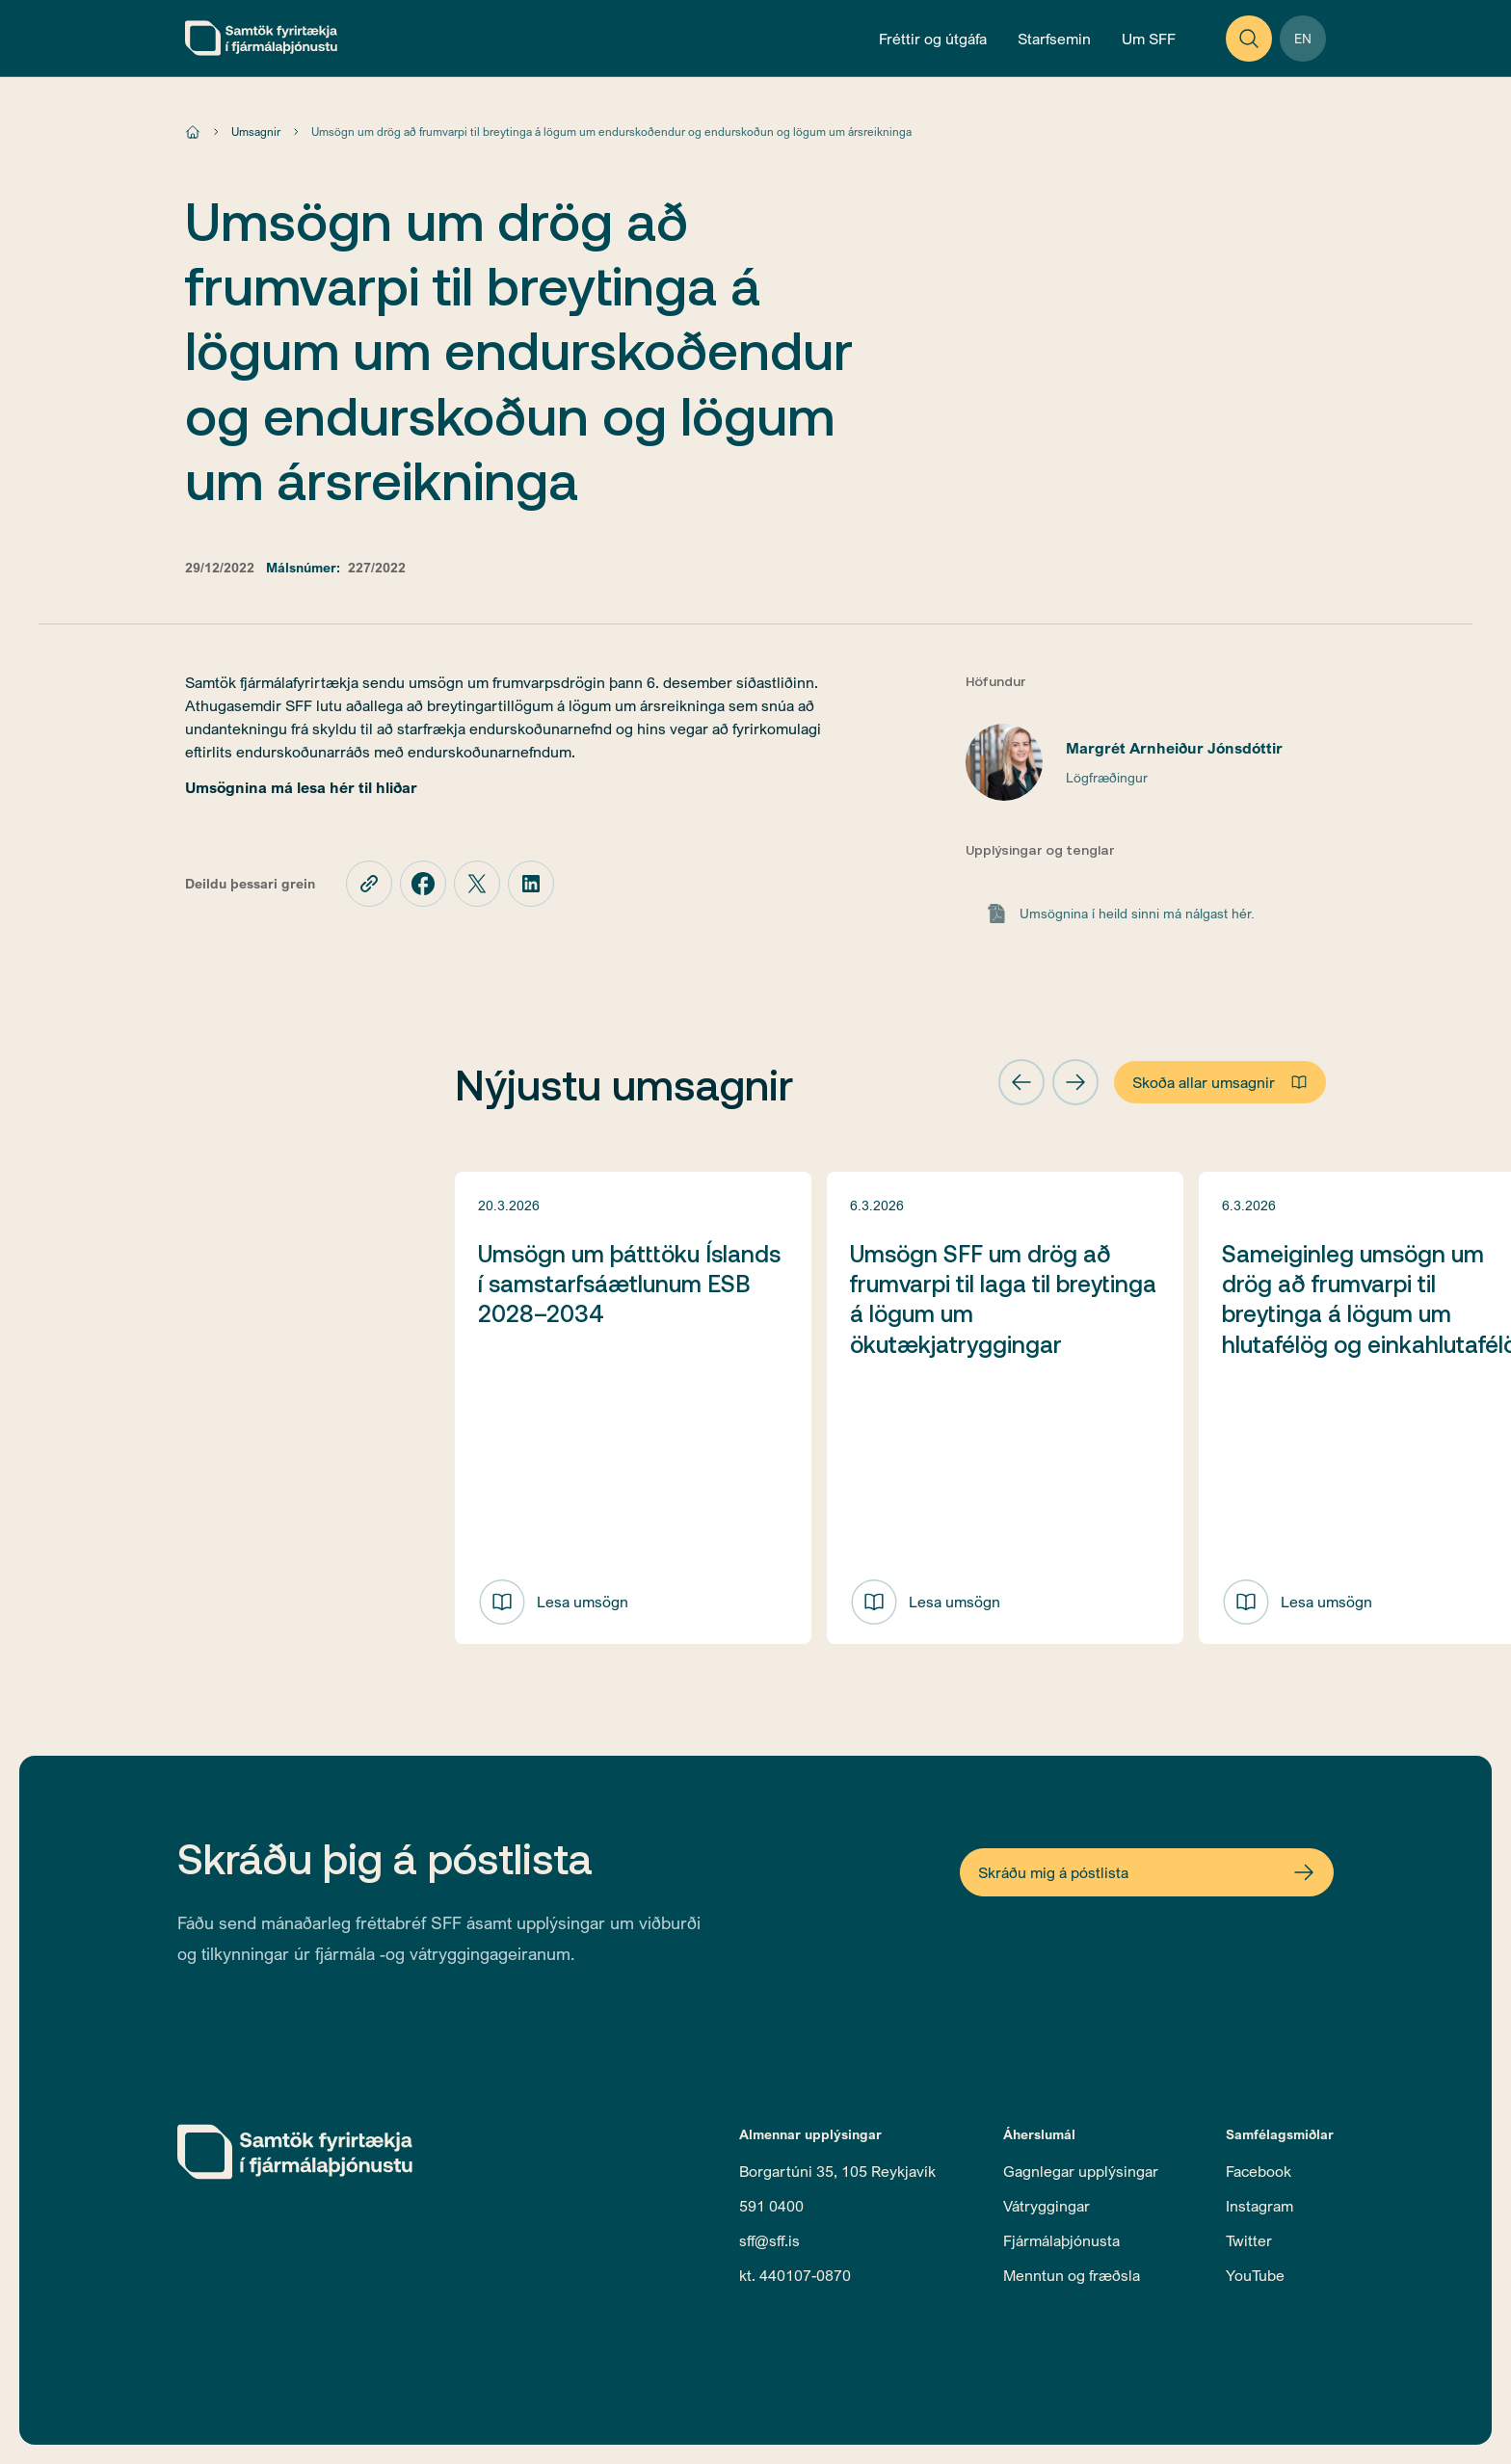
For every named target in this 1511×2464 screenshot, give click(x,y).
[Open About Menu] (1148, 38)
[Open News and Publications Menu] (932, 38)
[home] (261, 38)
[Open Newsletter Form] (1147, 1872)
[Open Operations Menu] (1054, 38)
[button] (1021, 1082)
